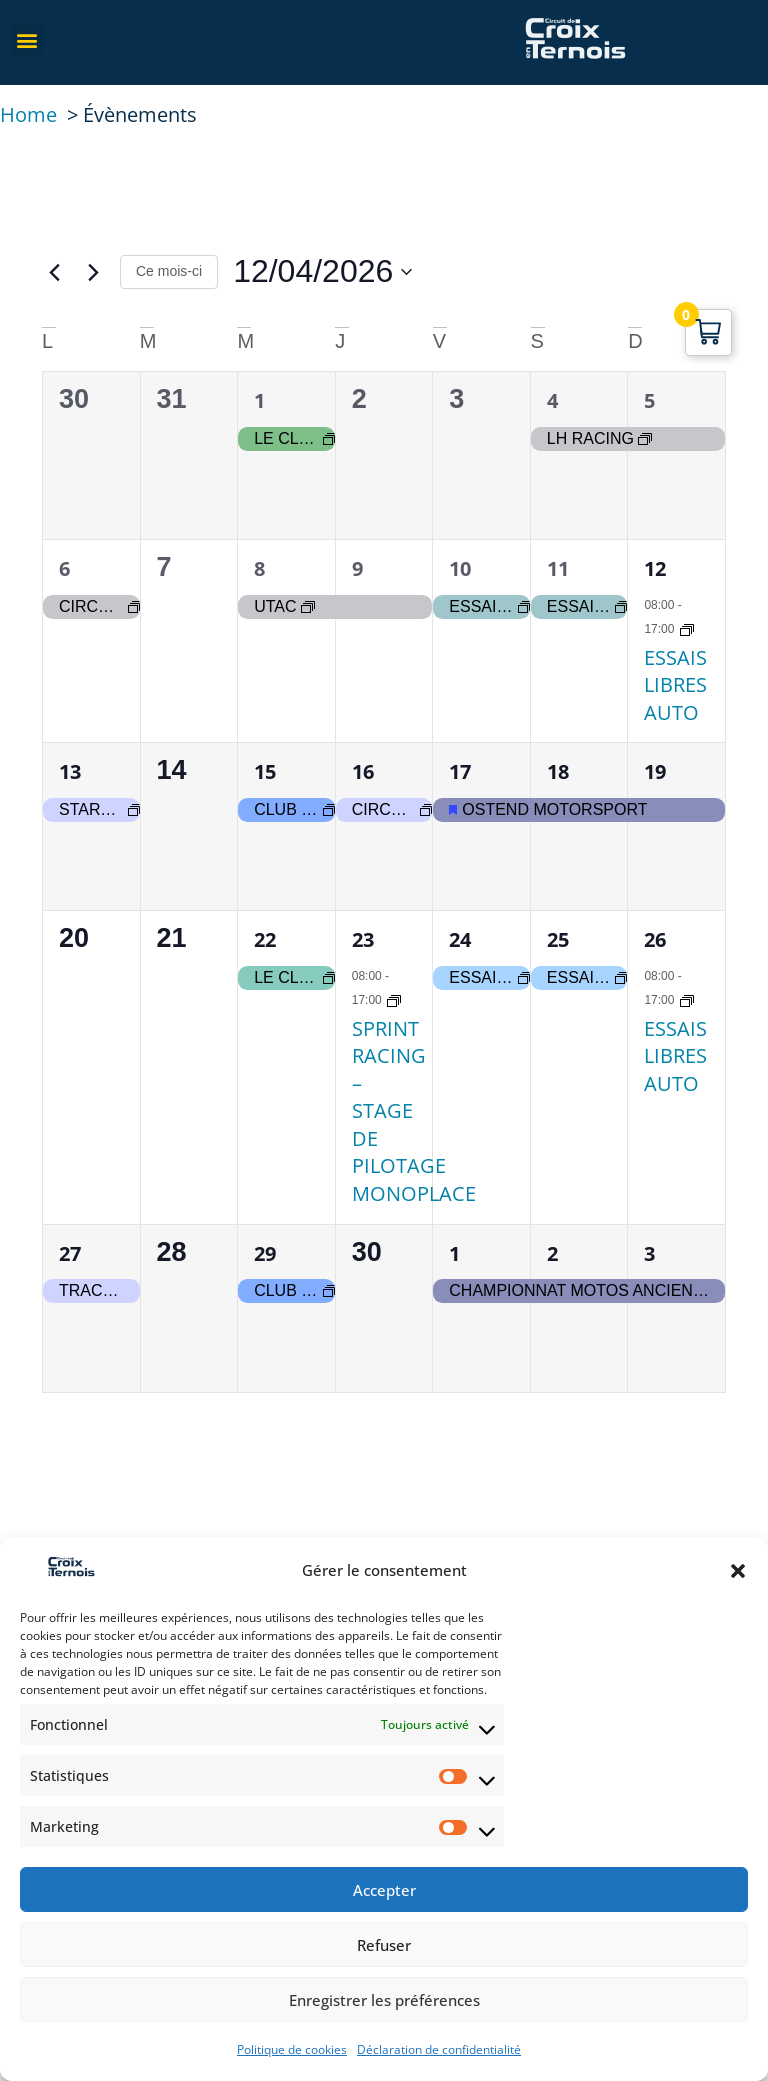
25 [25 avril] (558, 939)
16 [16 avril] (363, 771)
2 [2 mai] (552, 1253)
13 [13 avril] (70, 771)
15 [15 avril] (265, 771)
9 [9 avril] (357, 568)
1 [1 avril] (259, 400)
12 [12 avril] (655, 568)
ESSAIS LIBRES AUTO (675, 685)
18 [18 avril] (558, 771)
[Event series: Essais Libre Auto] (687, 628)
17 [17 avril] (460, 771)
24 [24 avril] (460, 939)
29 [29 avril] (265, 1253)
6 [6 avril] (64, 568)
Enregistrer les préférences (384, 2000)
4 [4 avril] (552, 400)
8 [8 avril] (259, 568)
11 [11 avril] (558, 568)
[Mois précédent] (54, 272)
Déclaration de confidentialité (439, 2049)
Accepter (384, 1890)
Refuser (384, 1945)
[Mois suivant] (93, 272)
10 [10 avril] (460, 568)
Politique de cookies (292, 2049)
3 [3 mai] (649, 1253)
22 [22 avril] (265, 939)
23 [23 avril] (363, 939)
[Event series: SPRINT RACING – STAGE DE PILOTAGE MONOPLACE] (394, 999)
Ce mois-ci (169, 271)
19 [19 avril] (655, 771)
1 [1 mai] (454, 1253)
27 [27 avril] (70, 1253)
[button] (738, 1571)
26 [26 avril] (655, 939)
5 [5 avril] (649, 400)
